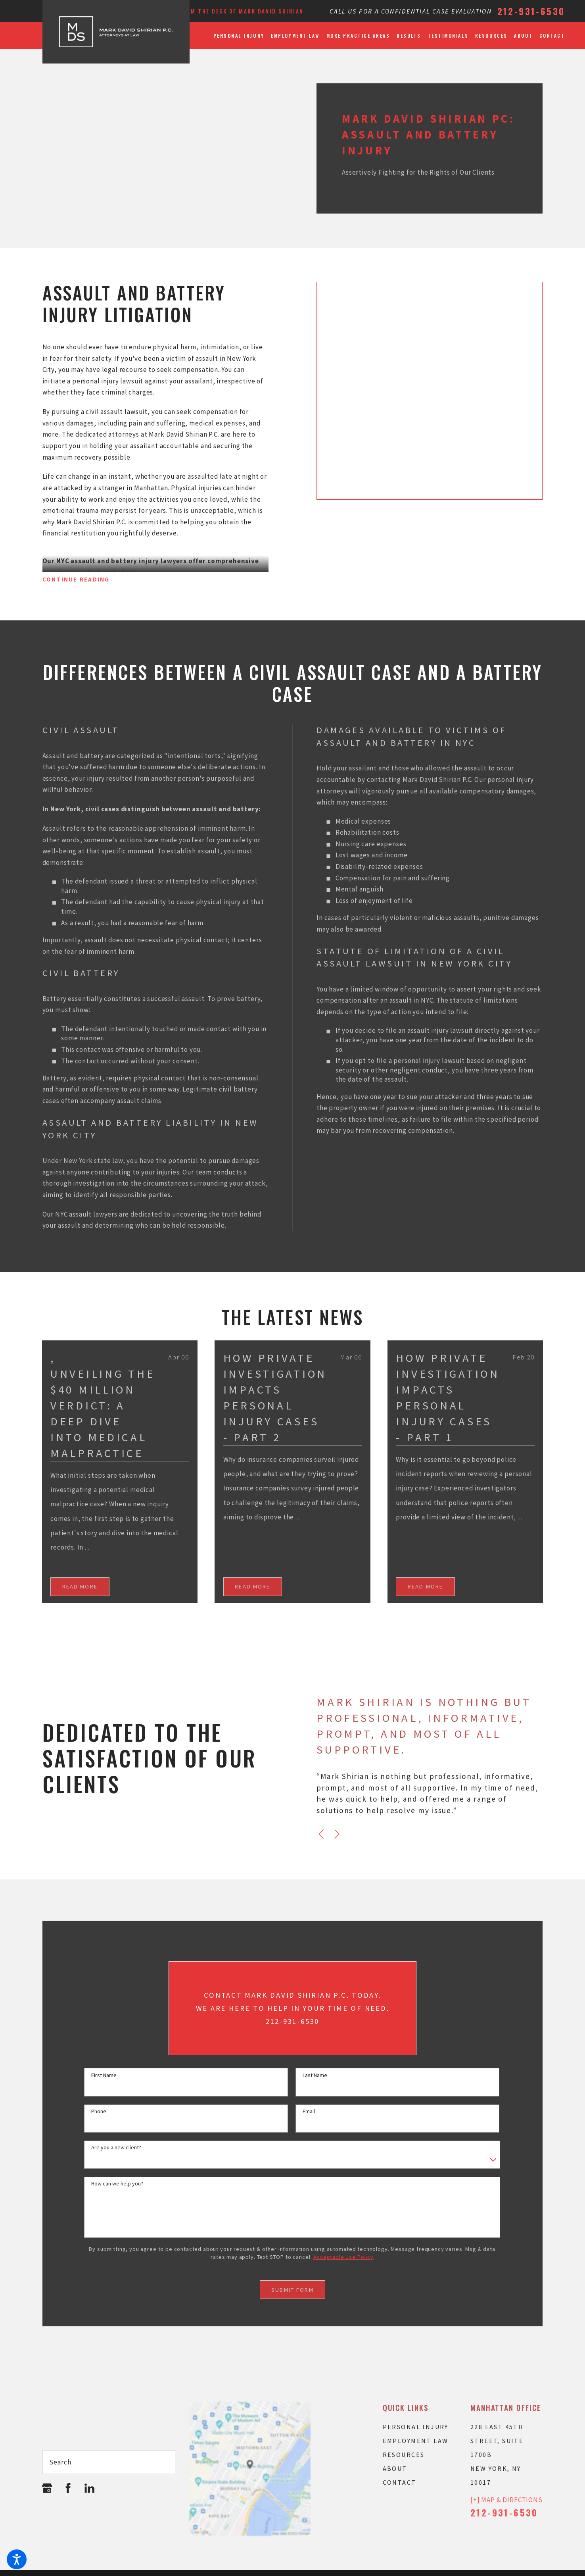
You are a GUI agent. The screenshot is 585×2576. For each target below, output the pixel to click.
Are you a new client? (116, 2147)
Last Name (315, 2075)
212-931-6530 (531, 11)
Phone (98, 2111)
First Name (104, 2075)
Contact (399, 2482)
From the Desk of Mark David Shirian (241, 11)
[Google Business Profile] (47, 2488)
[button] (17, 2559)
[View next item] (337, 1834)
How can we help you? (117, 2183)
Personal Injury (416, 2427)
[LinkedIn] (89, 2488)
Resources (404, 2455)
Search (60, 2462)
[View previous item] (321, 1834)
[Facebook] (68, 2488)
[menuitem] (241, 35)
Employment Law (416, 2441)
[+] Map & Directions (506, 2499)
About (395, 2468)
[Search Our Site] (164, 2462)
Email (309, 2111)
